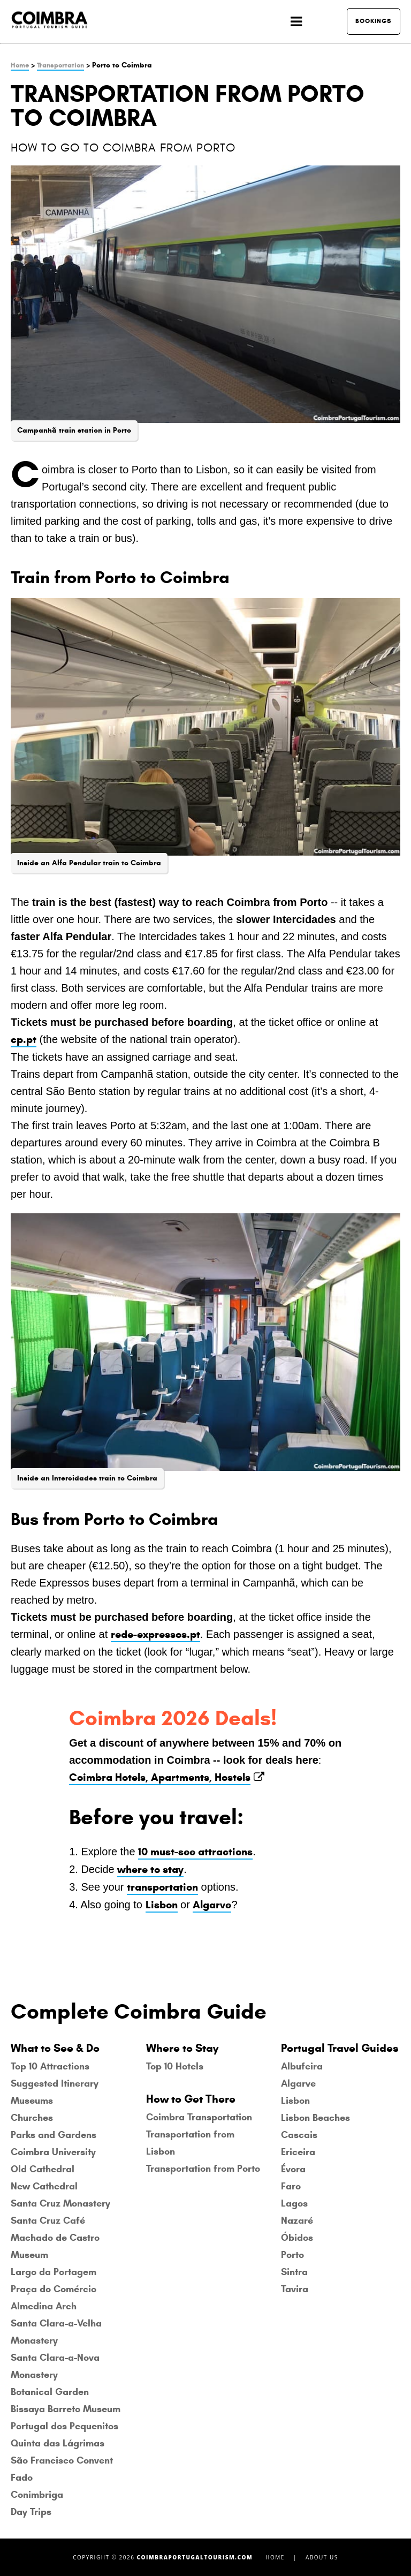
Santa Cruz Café (48, 2220)
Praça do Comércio (53, 2289)
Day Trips (31, 2512)
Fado (22, 2477)
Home (20, 65)
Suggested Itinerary (54, 2083)
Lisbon (162, 1905)
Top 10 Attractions (50, 2066)
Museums (32, 2100)
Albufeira (302, 2066)
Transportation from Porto (203, 2168)
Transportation (60, 65)
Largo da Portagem (53, 2272)
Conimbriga (37, 2495)
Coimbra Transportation (199, 2117)
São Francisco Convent (62, 2460)
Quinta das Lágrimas (57, 2443)
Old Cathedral (42, 2169)
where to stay (150, 1869)
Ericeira (298, 2152)
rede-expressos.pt (155, 1634)
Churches (32, 2118)
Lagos (294, 2203)
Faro (291, 2186)
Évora (293, 2169)
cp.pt (23, 1039)
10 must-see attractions (195, 1852)
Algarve (212, 1905)
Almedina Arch (44, 2306)
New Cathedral (44, 2186)
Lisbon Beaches (315, 2118)
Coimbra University (53, 2152)
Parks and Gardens (53, 2135)
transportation (162, 1887)
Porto (292, 2255)
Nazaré (297, 2220)
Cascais (299, 2135)
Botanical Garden (50, 2392)
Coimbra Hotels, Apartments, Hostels (159, 1777)
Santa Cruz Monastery (60, 2203)
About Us (322, 2557)
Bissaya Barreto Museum (65, 2409)
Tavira (294, 2289)
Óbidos (297, 2237)
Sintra (294, 2272)
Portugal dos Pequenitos (64, 2426)
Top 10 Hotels (174, 2066)
